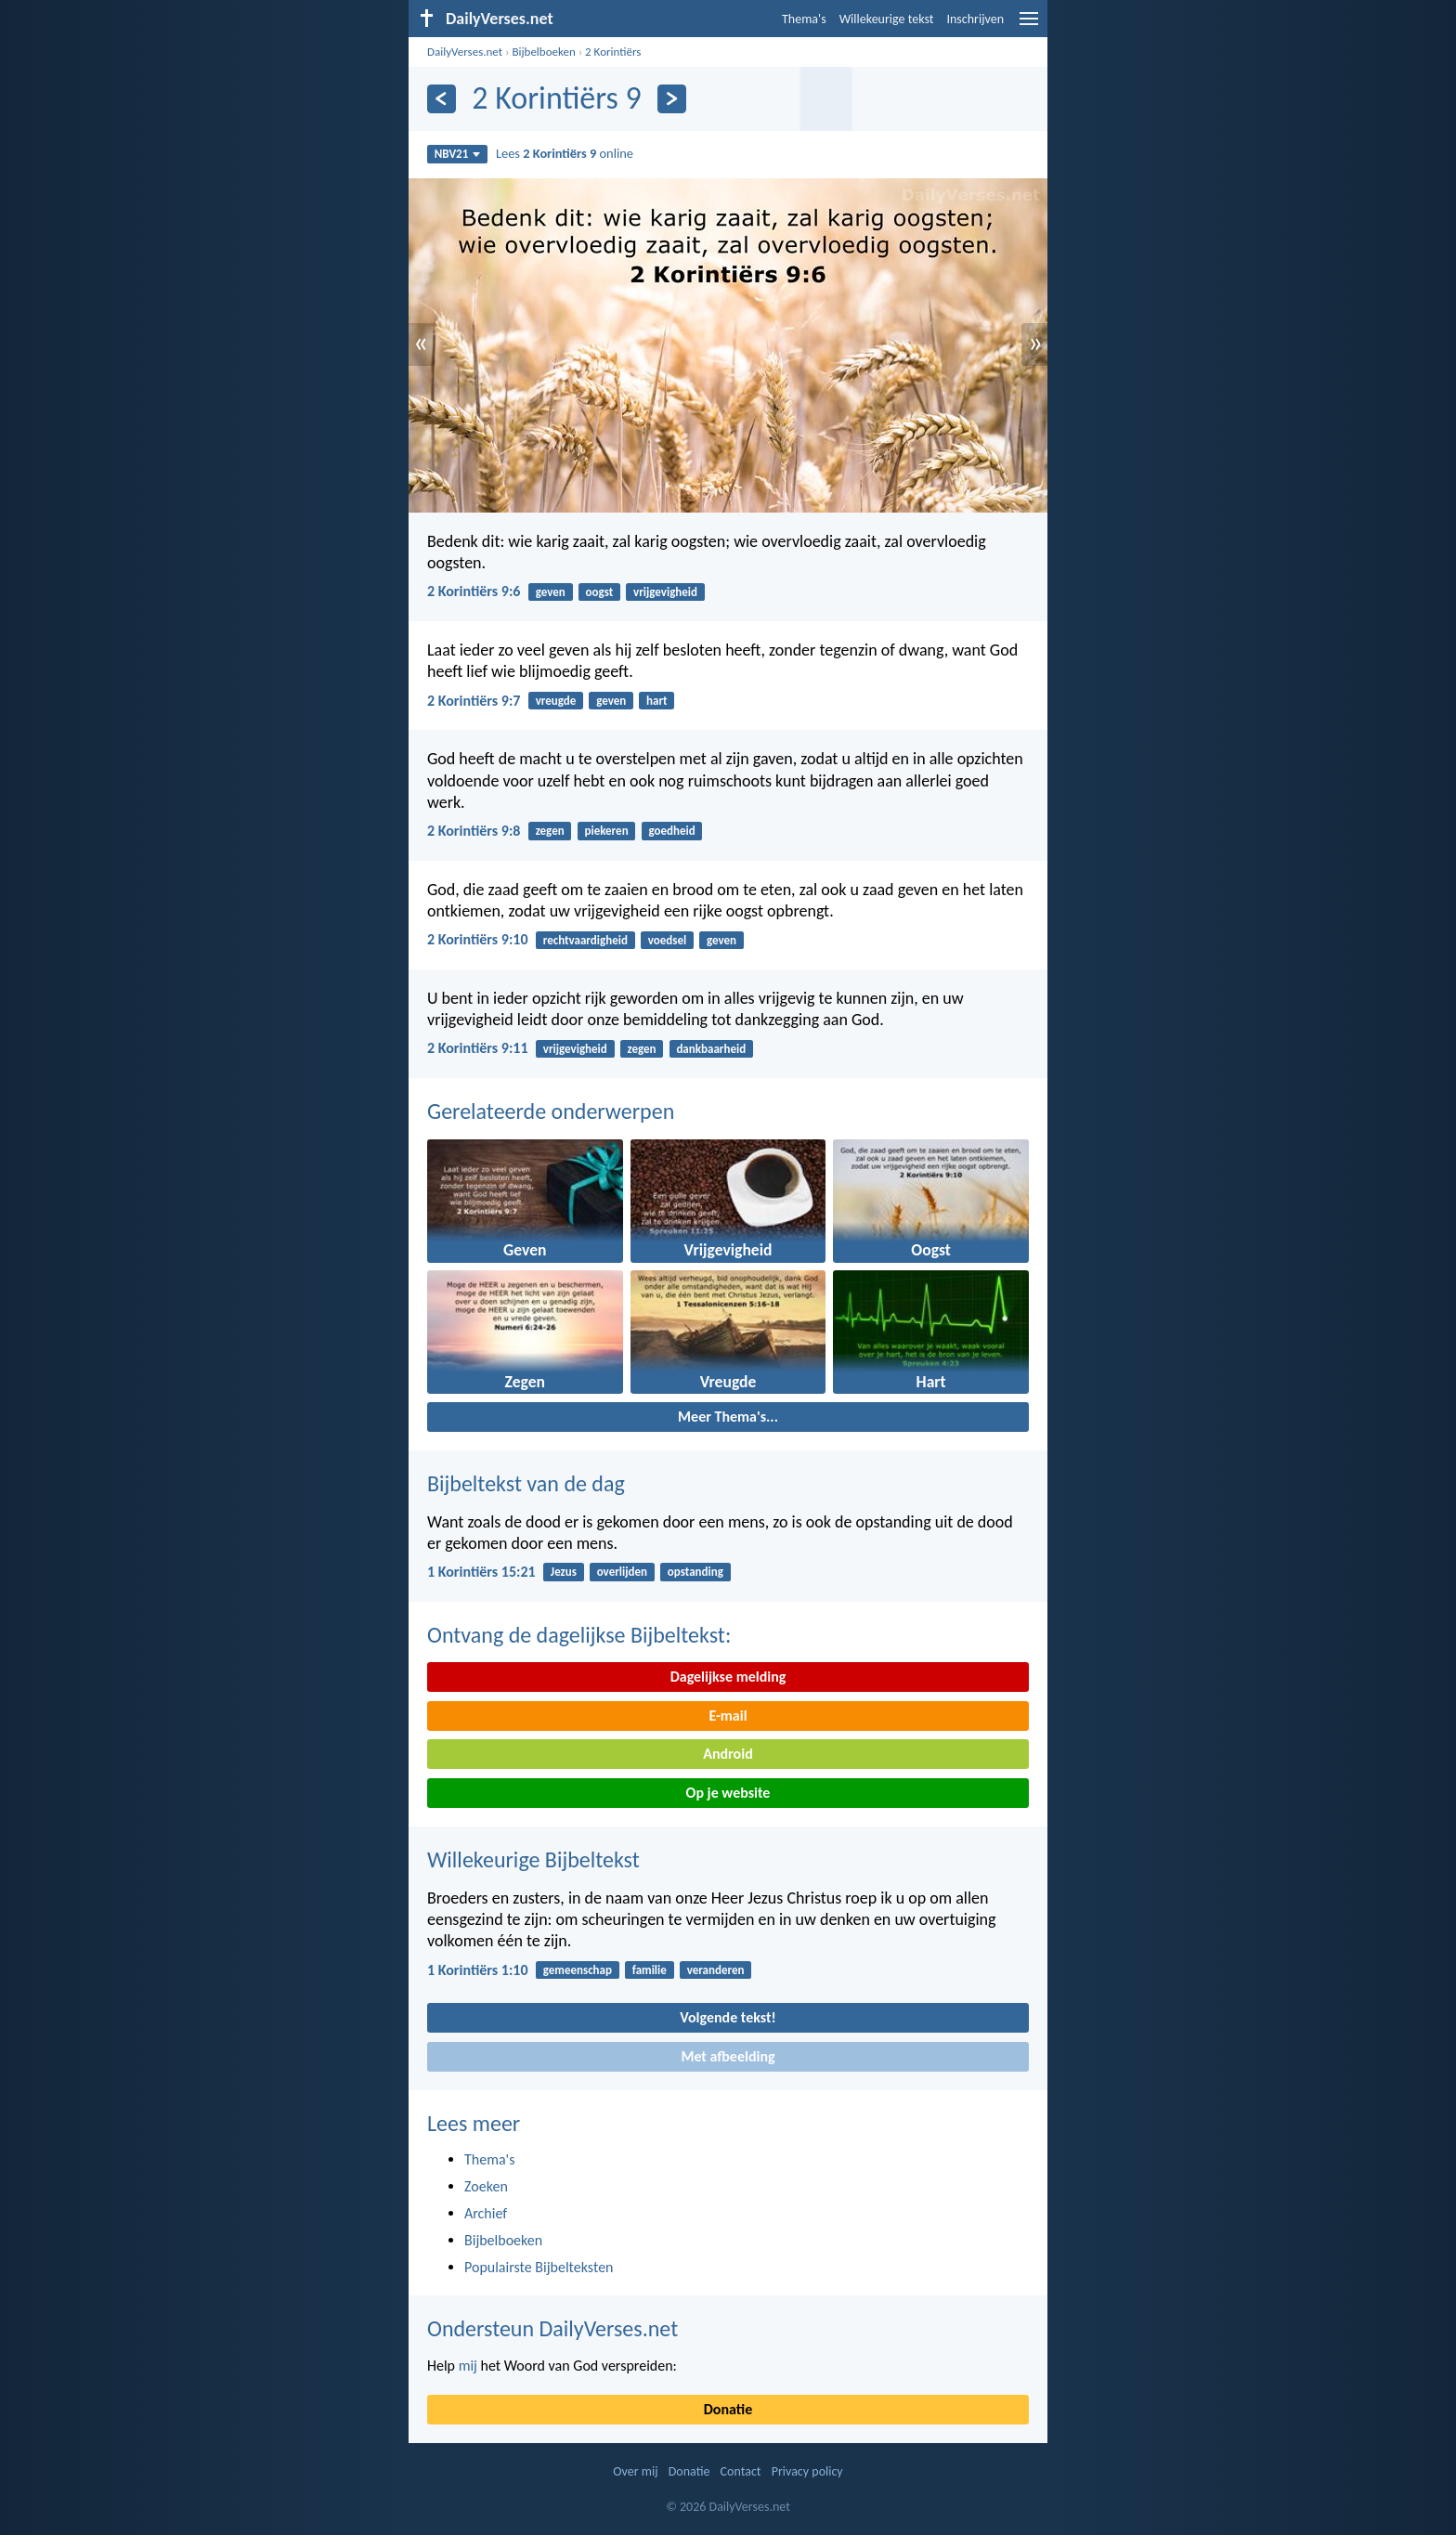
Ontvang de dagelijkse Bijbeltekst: (579, 1634)
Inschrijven (975, 19)
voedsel (667, 940)
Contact (741, 2471)
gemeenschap (577, 1970)
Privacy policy (807, 2471)
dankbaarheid (711, 1049)
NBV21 (458, 154)
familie (649, 1970)
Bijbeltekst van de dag (526, 1483)
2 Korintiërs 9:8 (473, 830)
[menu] (1028, 25)
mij (468, 2365)
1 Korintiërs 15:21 (481, 1571)
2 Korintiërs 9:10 (477, 939)
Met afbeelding (727, 2056)
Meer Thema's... (728, 1416)
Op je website (728, 1792)
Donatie (728, 2409)
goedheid (671, 831)
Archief (485, 2213)
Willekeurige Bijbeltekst (533, 1859)
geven (551, 592)
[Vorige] (441, 98)
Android (727, 1753)
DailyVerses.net (464, 51)
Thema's (804, 19)
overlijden (622, 1572)
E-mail (727, 1715)
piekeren (606, 831)
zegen (550, 831)
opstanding (695, 1572)
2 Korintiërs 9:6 (473, 591)
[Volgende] (671, 98)
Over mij (635, 2471)
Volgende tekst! (727, 2017)
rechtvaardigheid (585, 940)
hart (657, 701)
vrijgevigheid (665, 592)
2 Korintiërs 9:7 (473, 700)
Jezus (564, 1572)
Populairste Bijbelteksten (539, 2267)
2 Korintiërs (613, 51)
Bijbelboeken (543, 51)
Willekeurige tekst (886, 19)
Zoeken (486, 2186)
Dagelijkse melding (728, 1676)
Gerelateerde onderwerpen (550, 1111)
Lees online (564, 153)
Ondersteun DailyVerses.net (552, 2328)
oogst (600, 592)
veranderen (716, 1970)
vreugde (556, 701)
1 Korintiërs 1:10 (477, 1970)
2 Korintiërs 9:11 (477, 1048)
